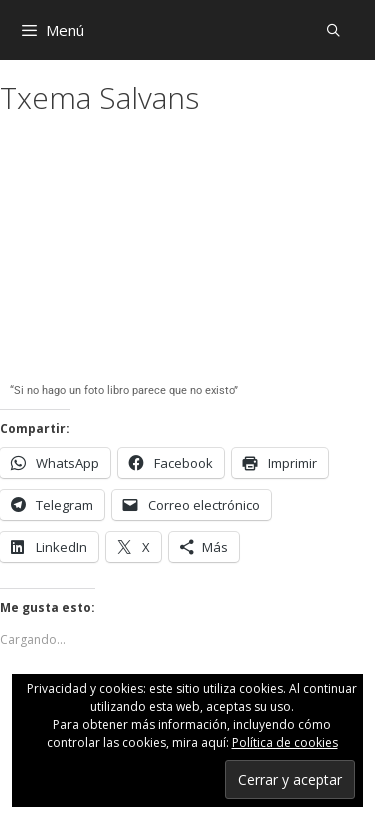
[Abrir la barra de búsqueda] (333, 30)
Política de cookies (285, 742)
